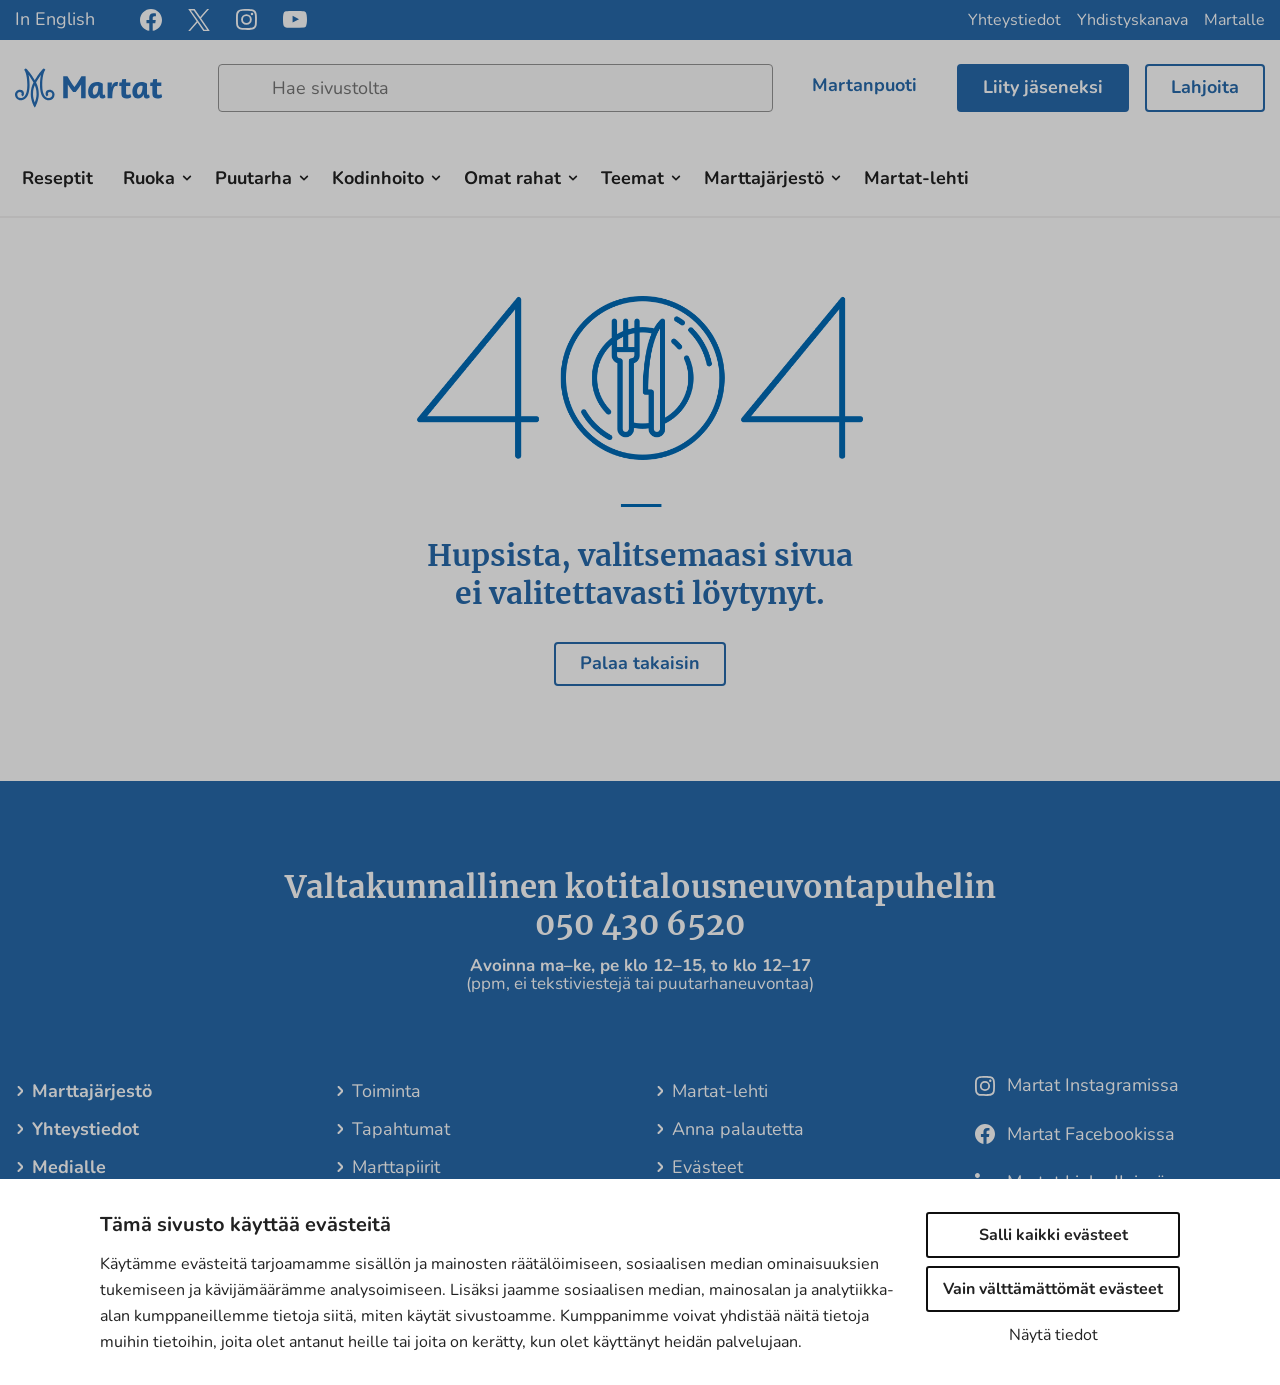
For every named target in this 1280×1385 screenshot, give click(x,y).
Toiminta (385, 1091)
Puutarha (253, 178)
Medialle (68, 1167)
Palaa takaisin (640, 663)
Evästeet (706, 1167)
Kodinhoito (378, 178)
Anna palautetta (737, 1129)
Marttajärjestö (764, 178)
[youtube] (295, 20)
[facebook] (151, 20)
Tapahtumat (400, 1129)
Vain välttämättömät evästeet (1053, 1289)
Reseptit (57, 178)
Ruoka (149, 178)
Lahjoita (1205, 87)
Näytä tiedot (1053, 1335)
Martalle (1234, 20)
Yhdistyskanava (1132, 20)
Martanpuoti (864, 85)
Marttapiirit (395, 1167)
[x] (199, 20)
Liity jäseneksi (1043, 87)
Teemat (632, 178)
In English (55, 19)
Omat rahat (512, 178)
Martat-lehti (916, 178)
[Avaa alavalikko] (187, 176)
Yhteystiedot (1014, 20)
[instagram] (246, 20)
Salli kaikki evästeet (1053, 1235)
